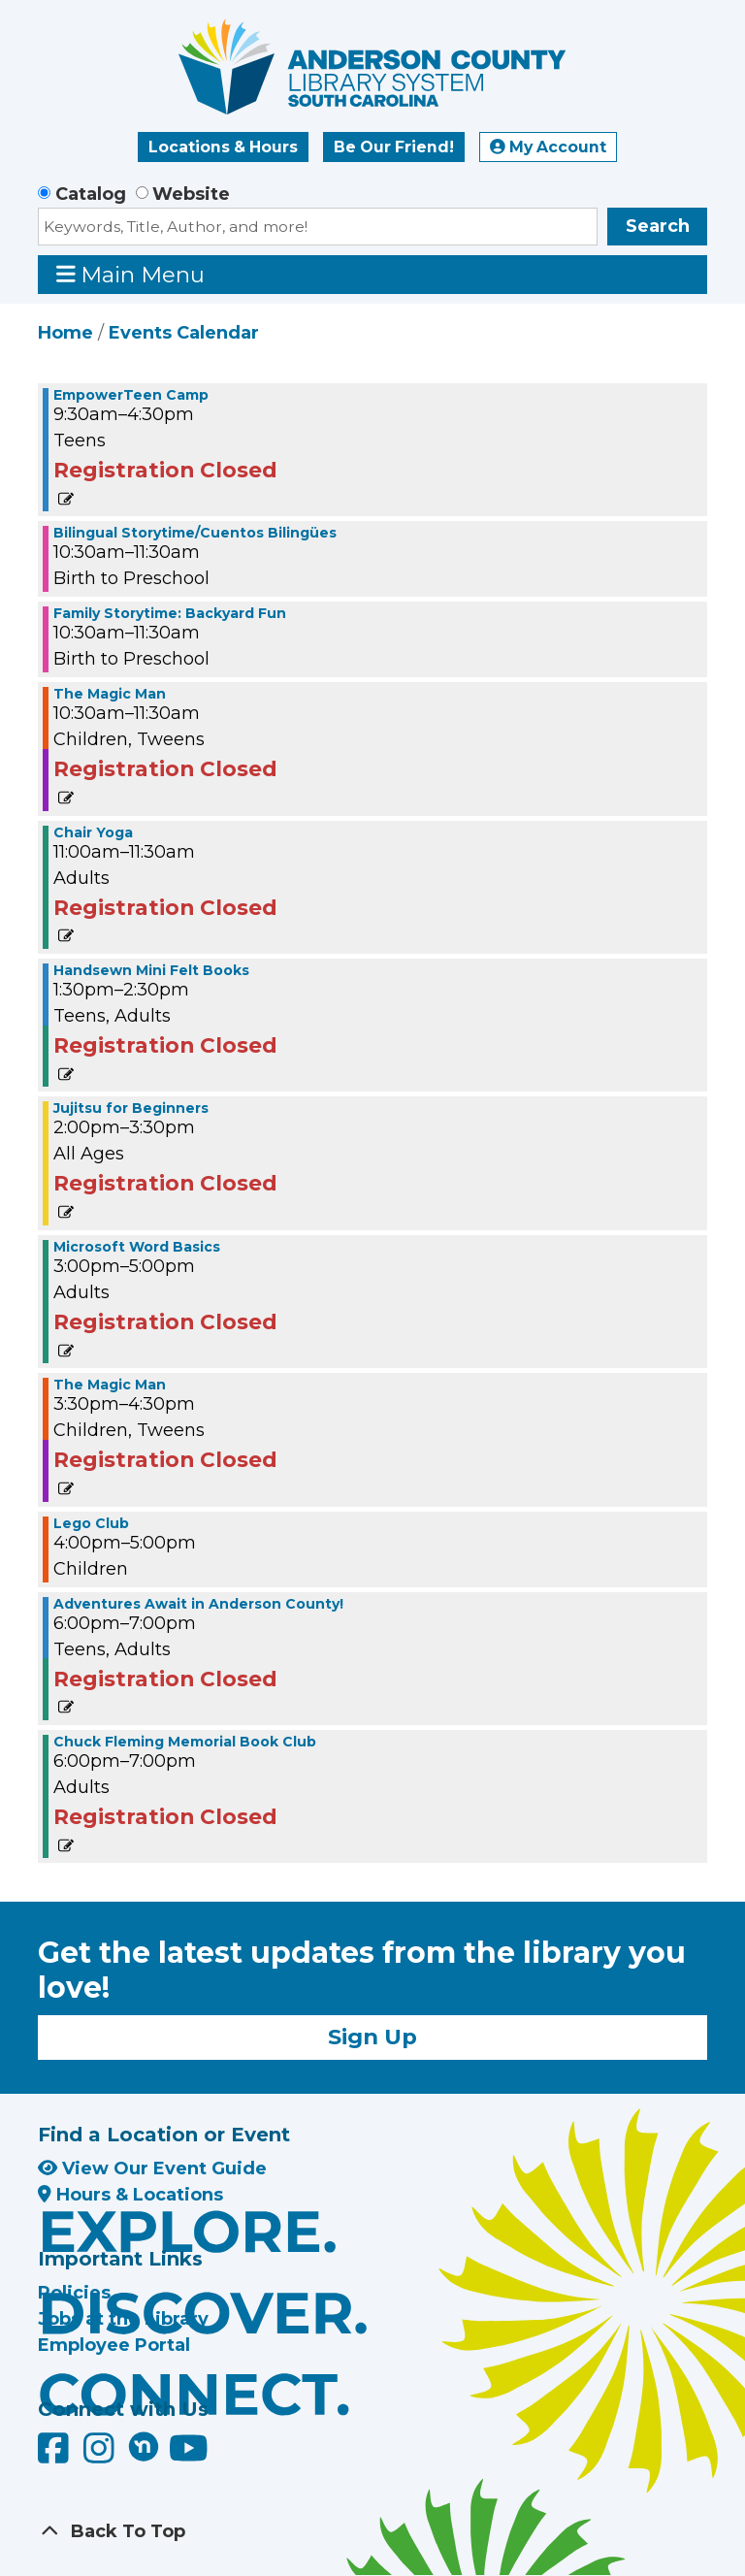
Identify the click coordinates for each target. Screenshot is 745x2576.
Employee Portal (114, 2345)
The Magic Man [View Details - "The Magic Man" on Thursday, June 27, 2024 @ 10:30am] (109, 694)
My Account (548, 147)
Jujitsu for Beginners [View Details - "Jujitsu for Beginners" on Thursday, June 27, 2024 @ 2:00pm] (131, 1108)
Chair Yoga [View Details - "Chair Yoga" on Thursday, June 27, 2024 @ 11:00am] (93, 832)
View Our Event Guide (152, 2168)
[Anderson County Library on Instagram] (101, 2455)
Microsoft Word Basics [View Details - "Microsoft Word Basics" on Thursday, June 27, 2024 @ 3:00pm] (136, 1247)
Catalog (90, 194)
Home (65, 332)
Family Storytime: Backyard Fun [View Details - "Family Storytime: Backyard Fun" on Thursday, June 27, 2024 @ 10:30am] (169, 613)
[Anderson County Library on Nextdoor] (143, 2446)
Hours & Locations (130, 2194)
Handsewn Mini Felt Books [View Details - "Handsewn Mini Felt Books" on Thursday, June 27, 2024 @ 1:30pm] (151, 970)
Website (191, 194)
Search (658, 226)
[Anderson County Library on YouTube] (189, 2455)
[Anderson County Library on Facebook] (56, 2455)
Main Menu (131, 274)
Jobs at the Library (123, 2319)
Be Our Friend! (394, 147)
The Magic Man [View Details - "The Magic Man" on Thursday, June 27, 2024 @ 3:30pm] (109, 1384)
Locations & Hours (223, 147)
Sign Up (372, 2036)
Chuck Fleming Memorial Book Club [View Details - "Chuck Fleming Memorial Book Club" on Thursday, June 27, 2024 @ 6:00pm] (184, 1741)
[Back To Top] (372, 2532)
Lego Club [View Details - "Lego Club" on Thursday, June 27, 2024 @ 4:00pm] (91, 1523)
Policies (74, 2292)
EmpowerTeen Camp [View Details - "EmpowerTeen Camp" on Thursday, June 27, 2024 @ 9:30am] (131, 395)
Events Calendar (184, 332)
